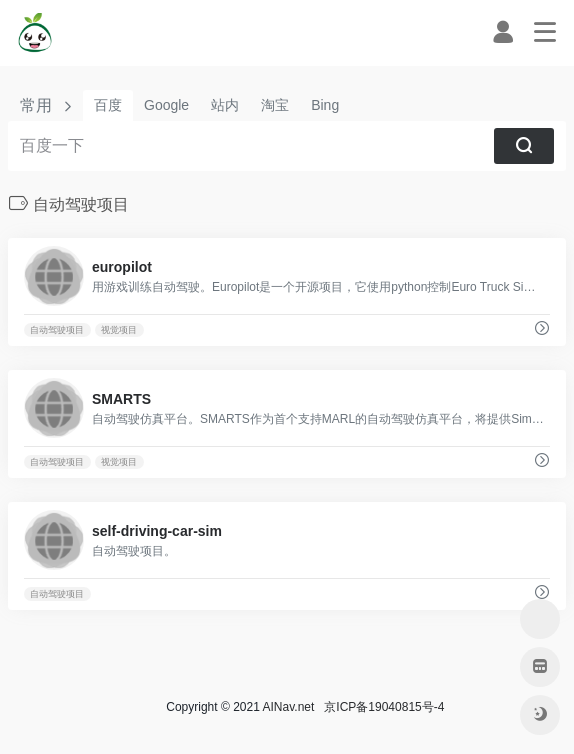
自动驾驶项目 (57, 330)
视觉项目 (119, 330)
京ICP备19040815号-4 (381, 707)
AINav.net (289, 707)
